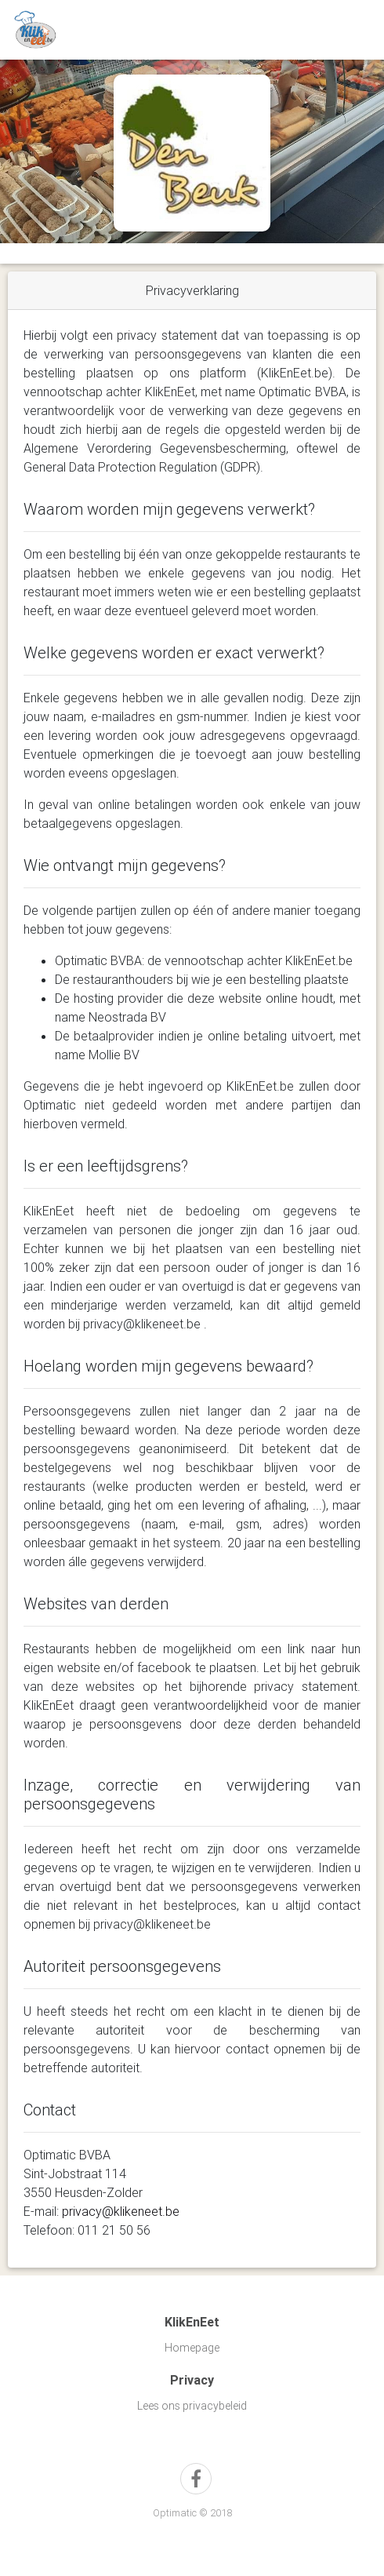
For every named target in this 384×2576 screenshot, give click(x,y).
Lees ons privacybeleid (192, 2406)
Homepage (192, 2348)
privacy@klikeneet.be (120, 2211)
